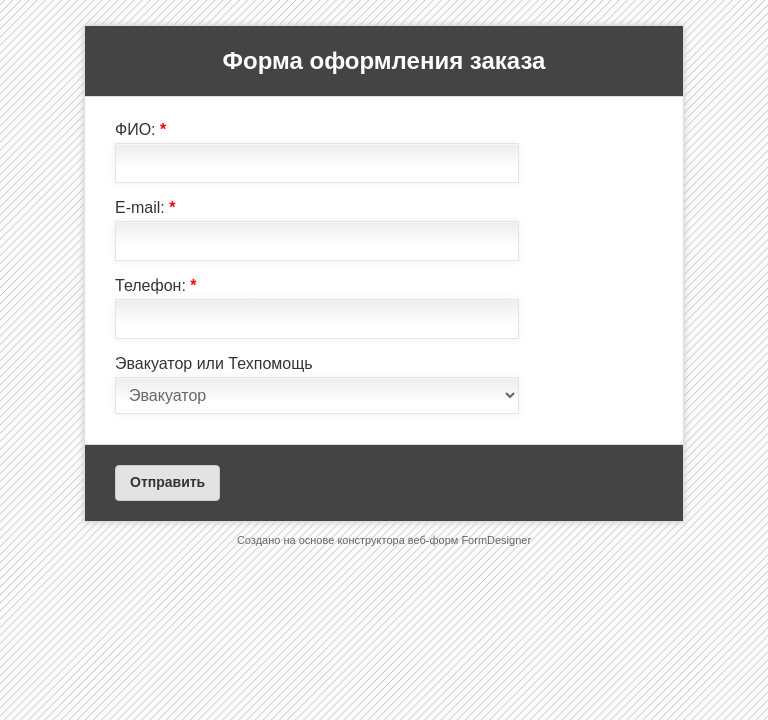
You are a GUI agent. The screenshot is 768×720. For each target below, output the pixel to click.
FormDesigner (496, 540)
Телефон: (156, 285)
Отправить (167, 482)
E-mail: (145, 207)
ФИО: (140, 129)
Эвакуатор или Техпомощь (214, 363)
